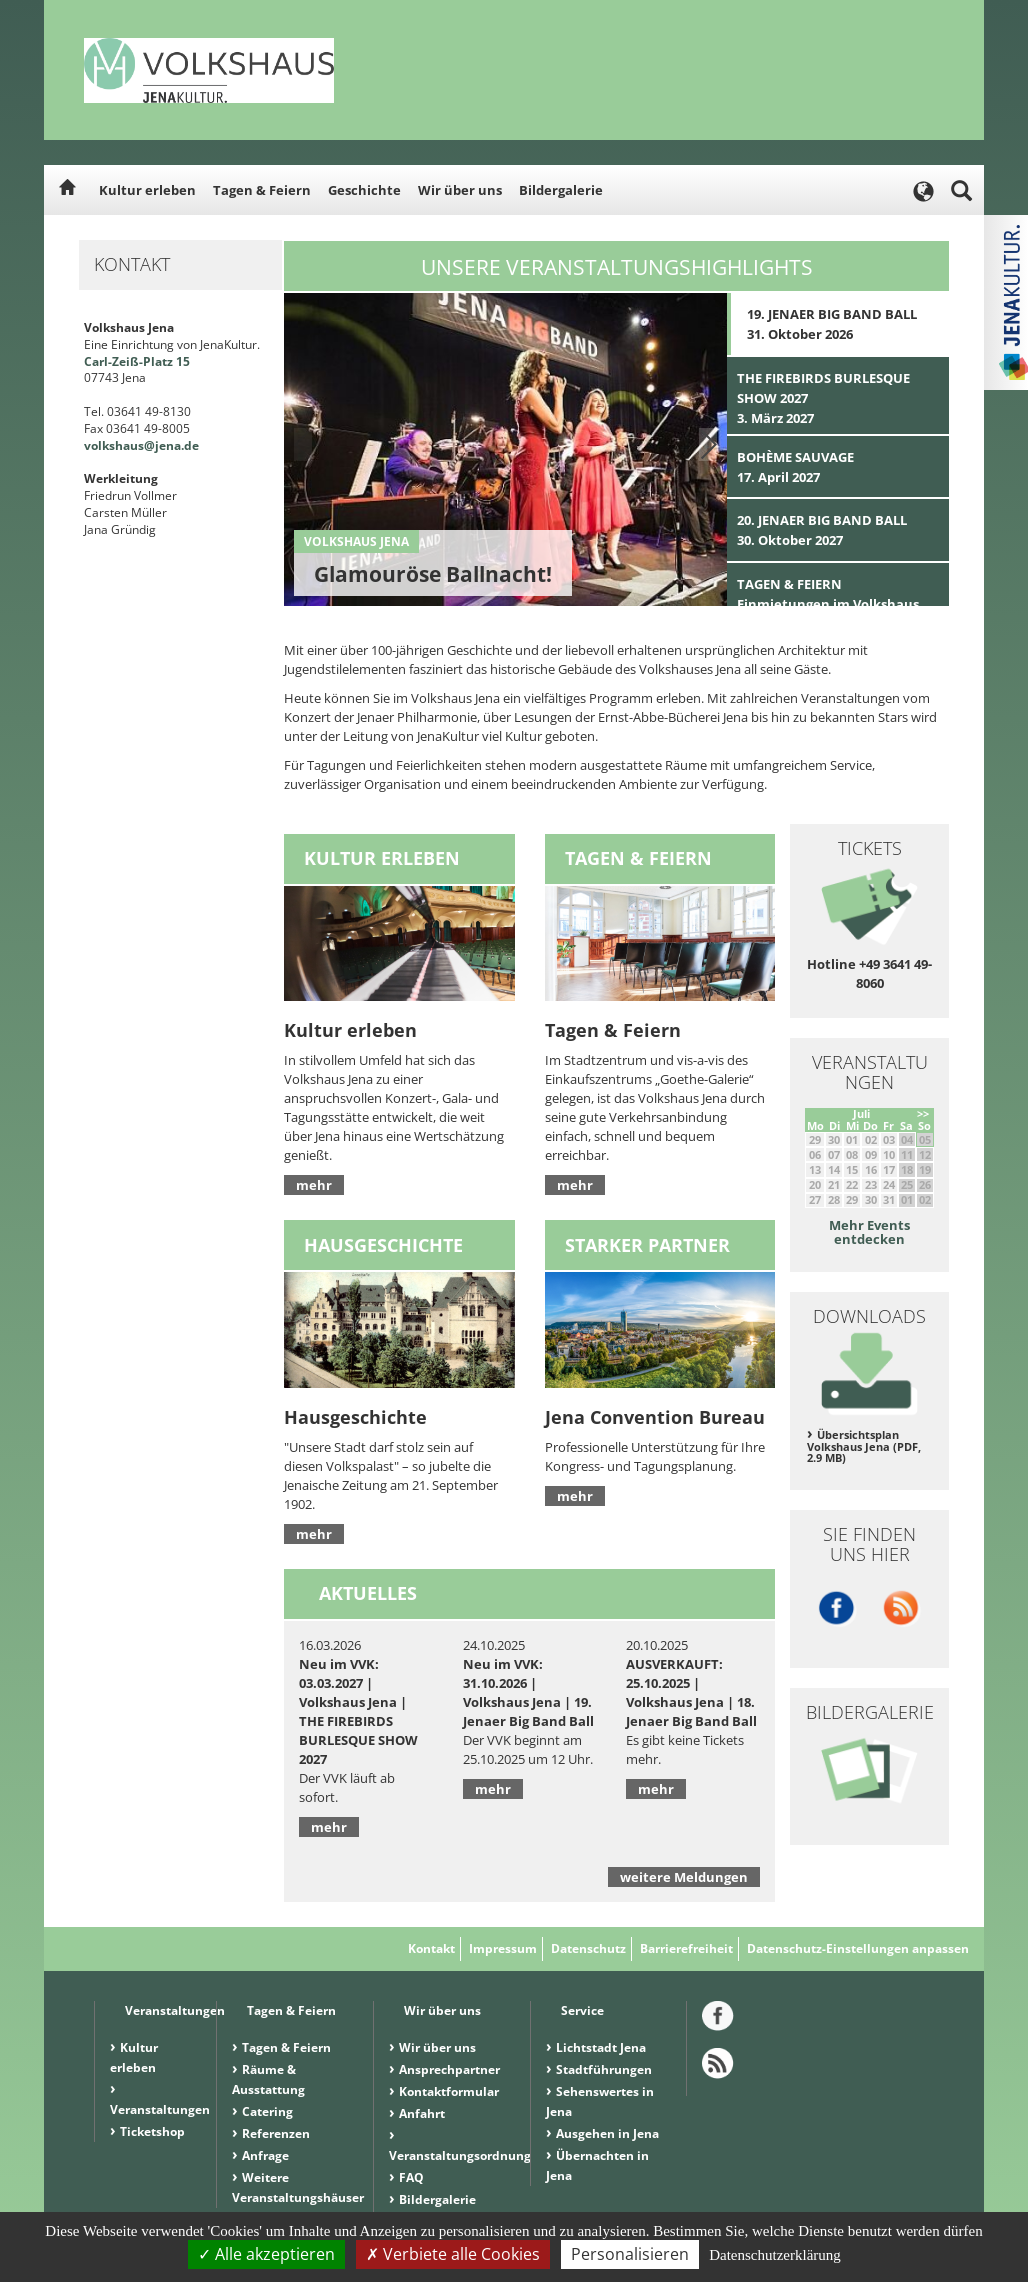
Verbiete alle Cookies (453, 2254)
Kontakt (431, 1948)
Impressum (503, 1948)
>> (923, 1113)
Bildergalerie (561, 190)
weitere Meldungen (684, 1877)
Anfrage (265, 2155)
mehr (314, 1185)
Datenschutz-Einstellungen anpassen (858, 1948)
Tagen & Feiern (262, 190)
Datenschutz (588, 1948)
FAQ (411, 2177)
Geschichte (364, 190)
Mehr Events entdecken (869, 1232)
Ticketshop (152, 2131)
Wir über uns (460, 190)
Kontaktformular (449, 2091)
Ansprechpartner (449, 2069)
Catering (267, 2111)
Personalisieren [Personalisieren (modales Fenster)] (630, 2254)
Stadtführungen (604, 2069)
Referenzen (276, 2133)
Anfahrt (422, 2113)
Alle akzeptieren (266, 2254)
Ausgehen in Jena (607, 2133)
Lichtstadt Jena (601, 2047)
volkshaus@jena (132, 445)
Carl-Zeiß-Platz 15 (137, 361)
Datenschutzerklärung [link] (775, 2255)
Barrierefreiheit (686, 1948)
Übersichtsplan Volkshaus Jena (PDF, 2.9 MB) (864, 1446)
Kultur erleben (147, 190)
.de (190, 445)
